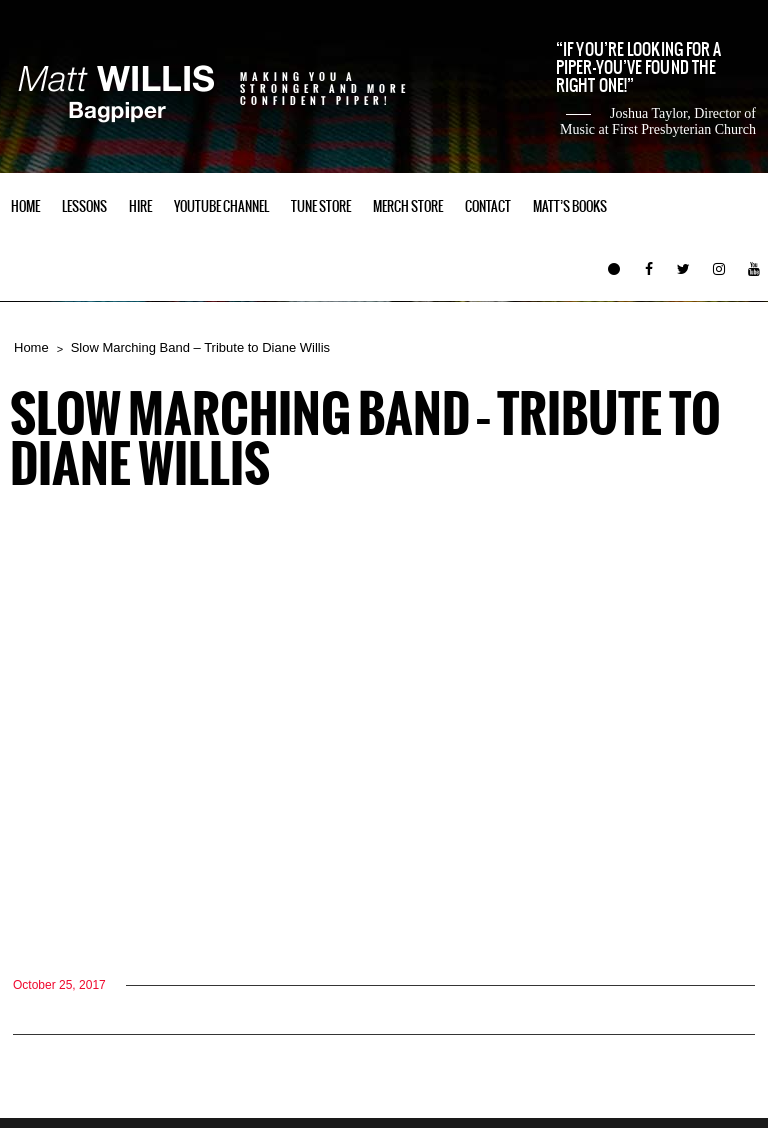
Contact (488, 206)
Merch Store (408, 206)
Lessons (84, 206)
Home (25, 206)
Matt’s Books (570, 206)
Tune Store (321, 206)
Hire (140, 206)
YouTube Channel (221, 206)
